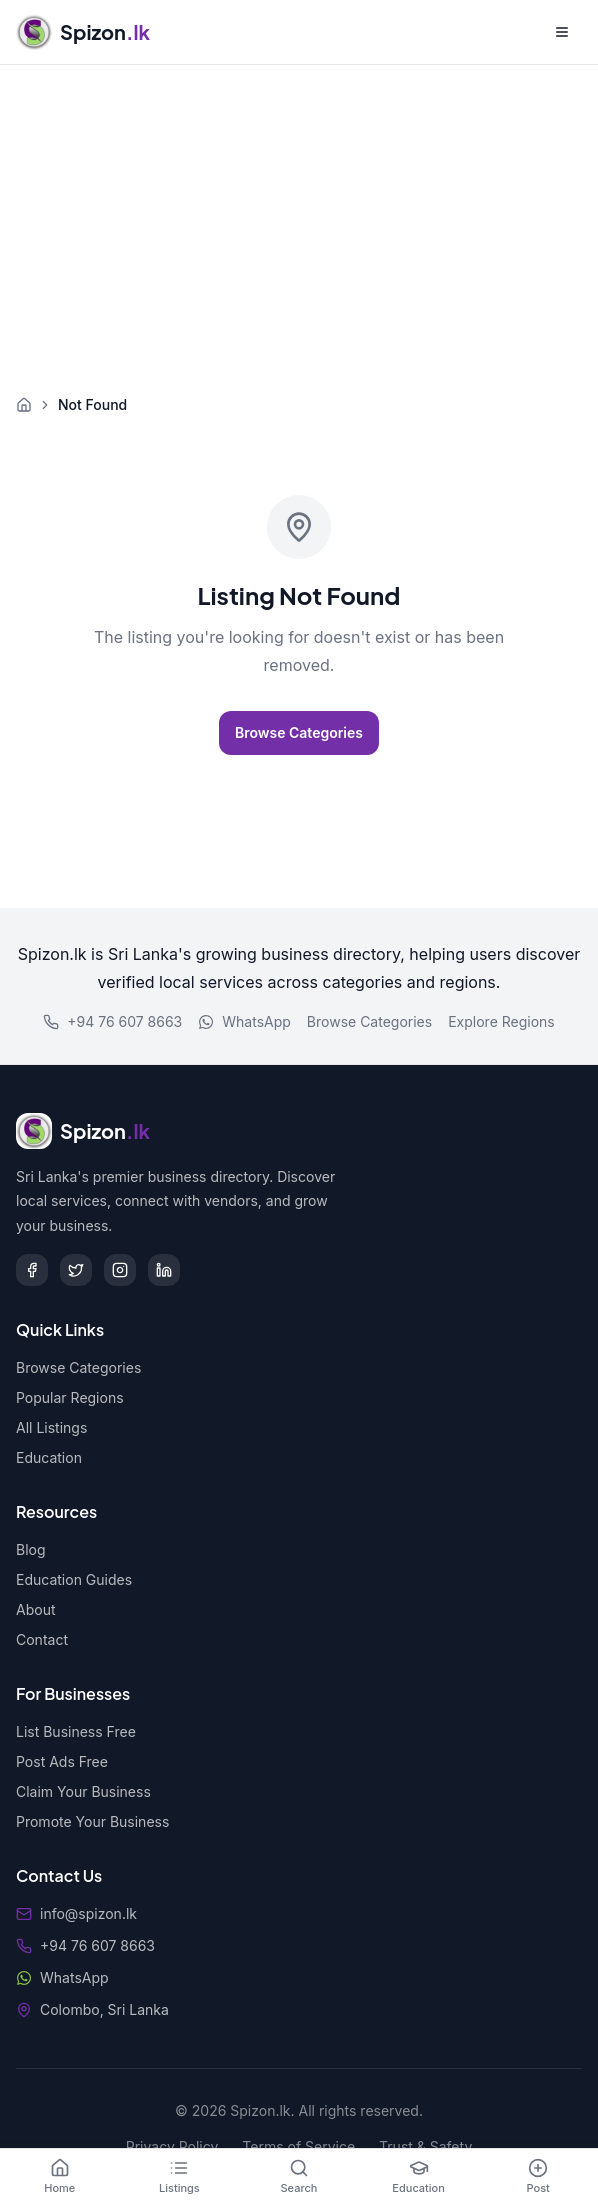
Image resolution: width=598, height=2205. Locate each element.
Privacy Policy (172, 2146)
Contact (42, 1639)
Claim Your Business (83, 1791)
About (35, 1609)
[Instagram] (120, 1270)
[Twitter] (76, 1270)
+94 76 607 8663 (112, 1021)
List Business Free (76, 1731)
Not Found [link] (92, 404)
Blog (31, 1549)
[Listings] (180, 2177)
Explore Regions (501, 1021)
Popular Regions (70, 1397)
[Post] (538, 2177)
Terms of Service (298, 2146)
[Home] (60, 2177)
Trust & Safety (425, 2146)
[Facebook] (32, 1270)
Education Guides (74, 1579)
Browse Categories (299, 732)
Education (49, 1457)
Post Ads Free (62, 1761)
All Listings (51, 1427)
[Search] (299, 2177)
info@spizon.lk (88, 1913)
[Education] (419, 2177)
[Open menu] (562, 32)
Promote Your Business (92, 1821)
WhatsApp (244, 1021)
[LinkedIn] (164, 1270)
